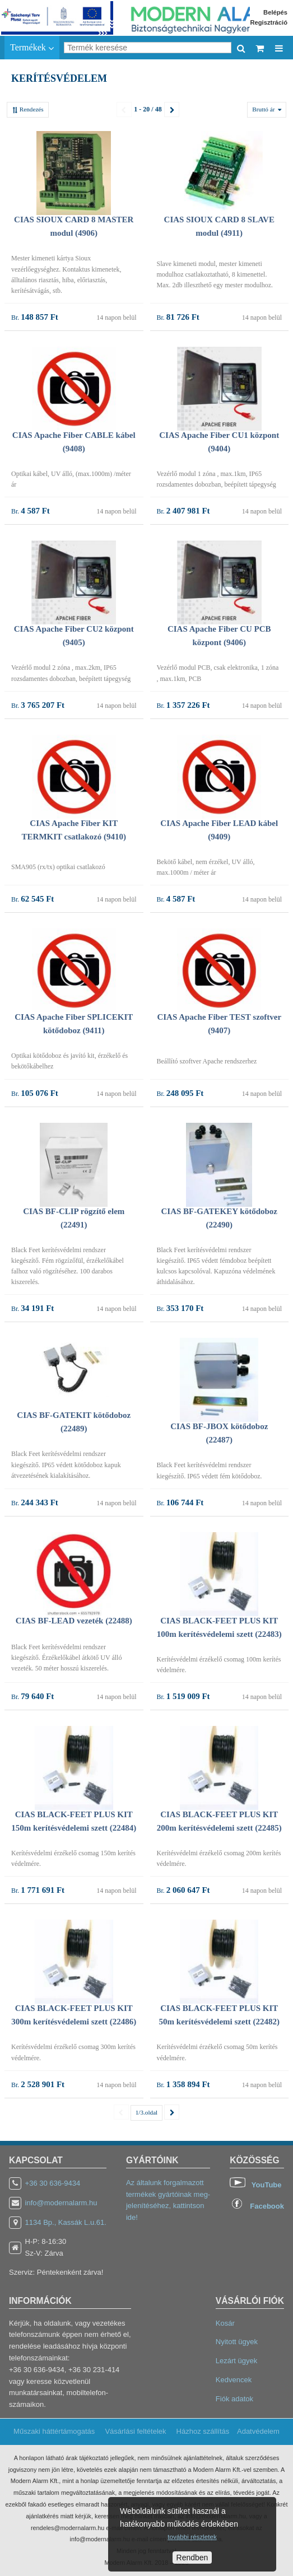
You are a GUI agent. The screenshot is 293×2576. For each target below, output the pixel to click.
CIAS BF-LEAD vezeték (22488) (74, 1620)
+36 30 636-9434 (53, 2183)
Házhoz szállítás (203, 2431)
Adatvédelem (258, 2431)
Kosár (225, 2323)
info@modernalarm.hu (61, 2203)
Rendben (192, 2557)
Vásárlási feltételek (135, 2431)
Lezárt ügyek (236, 2360)
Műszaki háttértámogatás (54, 2431)
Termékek (32, 48)
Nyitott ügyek (237, 2341)
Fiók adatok (234, 2399)
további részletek (192, 2536)
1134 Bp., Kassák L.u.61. (65, 2222)
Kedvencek (234, 2380)
